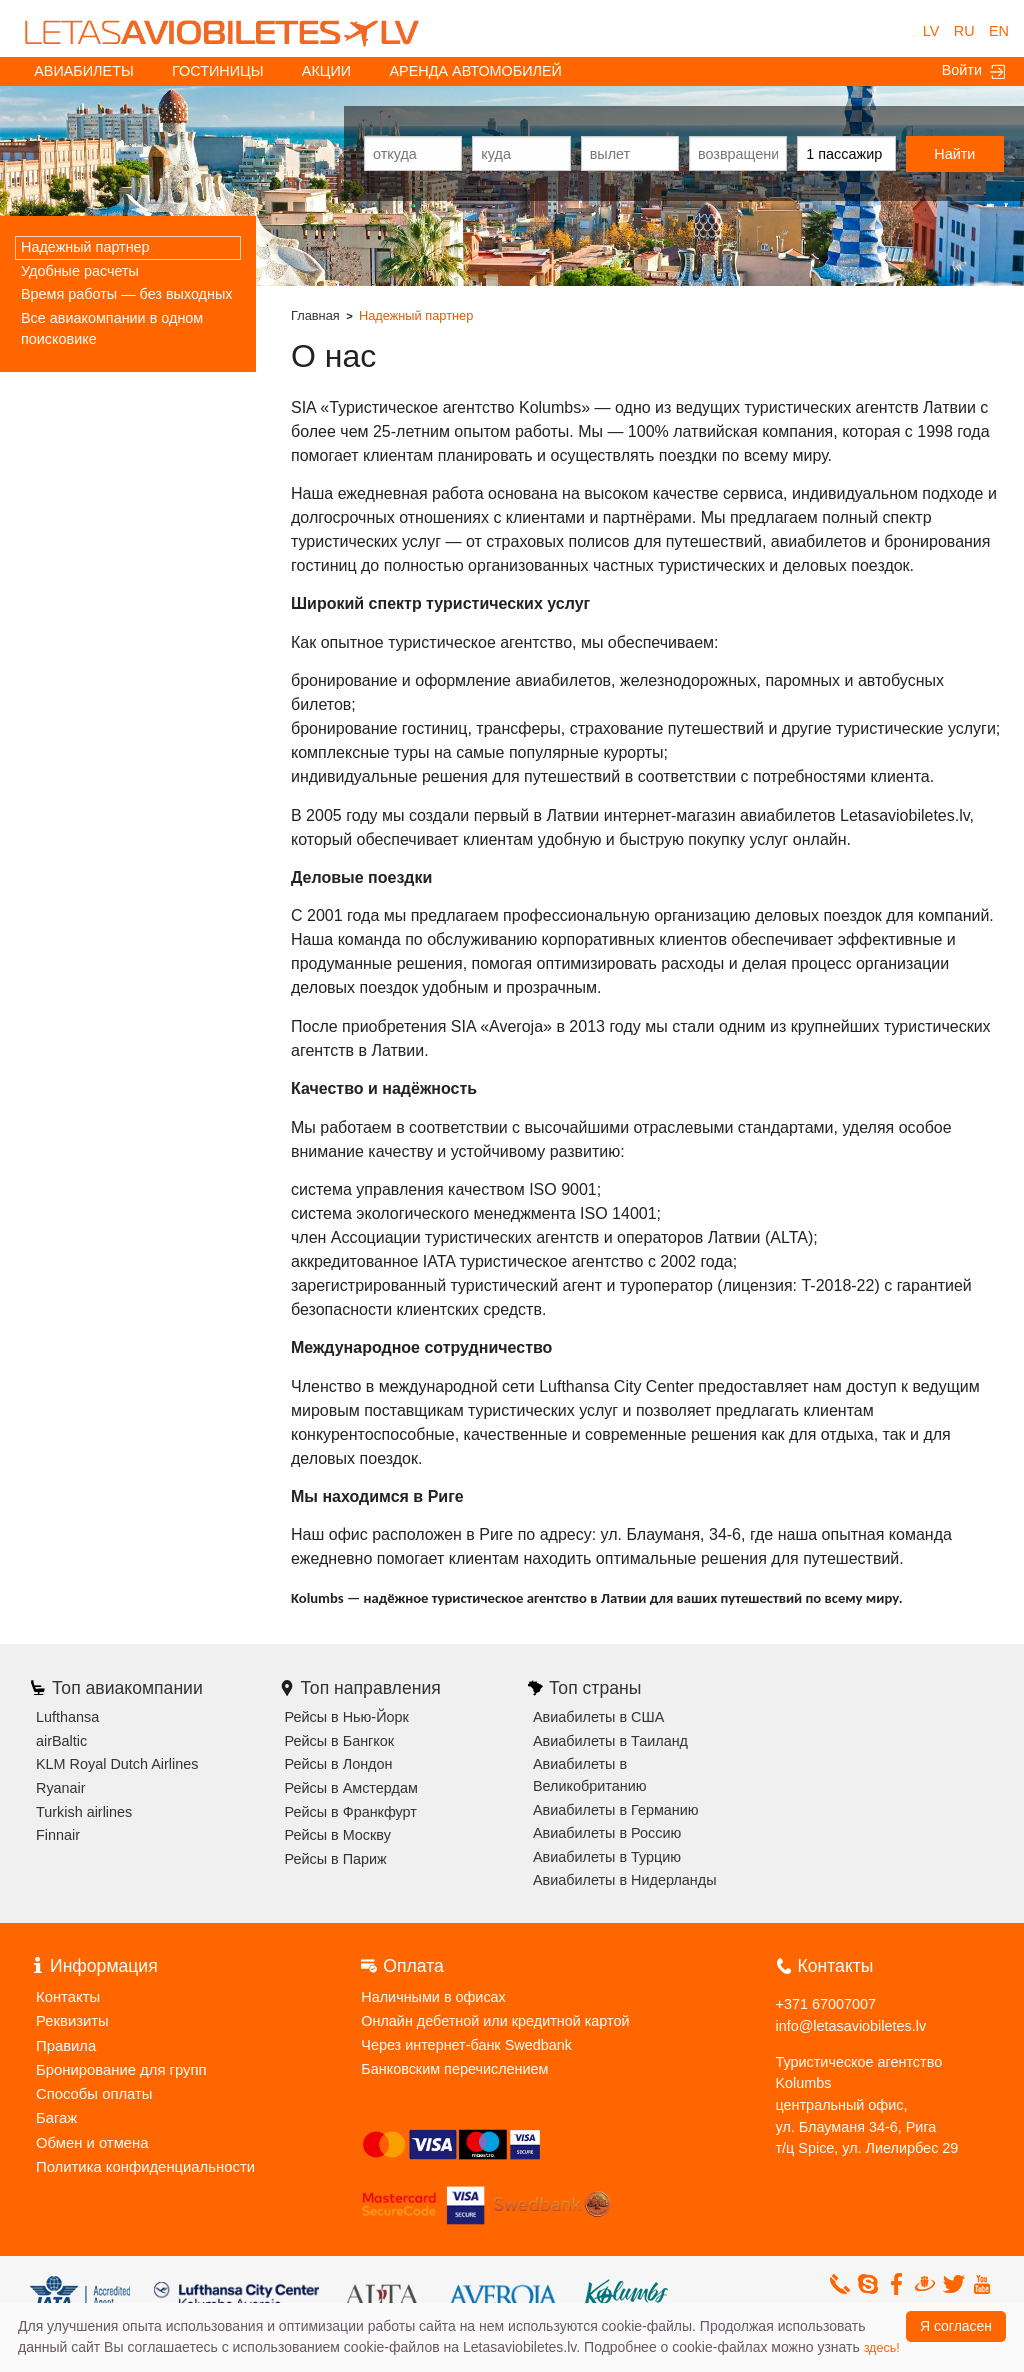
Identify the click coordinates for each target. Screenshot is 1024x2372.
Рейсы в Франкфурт (351, 1812)
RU (964, 31)
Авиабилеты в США (598, 1717)
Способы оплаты (92, 2090)
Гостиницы (217, 71)
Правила (65, 2043)
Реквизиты (71, 2020)
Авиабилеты (84, 71)
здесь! (882, 2348)
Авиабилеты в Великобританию (590, 1775)
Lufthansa (67, 1717)
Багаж (56, 2114)
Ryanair (61, 1788)
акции (326, 71)
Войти (973, 70)
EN (999, 31)
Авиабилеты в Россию (607, 1833)
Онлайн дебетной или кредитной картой (495, 2021)
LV (931, 31)
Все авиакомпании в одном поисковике (112, 329)
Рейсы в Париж (336, 1859)
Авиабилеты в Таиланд (610, 1741)
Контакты (67, 1996)
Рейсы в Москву (338, 1835)
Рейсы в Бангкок (340, 1741)
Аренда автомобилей (476, 71)
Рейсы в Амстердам (351, 1788)
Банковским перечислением (454, 2069)
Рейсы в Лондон (339, 1764)
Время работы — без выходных (127, 294)
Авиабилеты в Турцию (607, 1857)
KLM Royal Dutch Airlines (117, 1764)
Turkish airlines (84, 1812)
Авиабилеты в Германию (616, 1810)
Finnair (58, 1835)
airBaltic (61, 1741)
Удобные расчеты (80, 271)
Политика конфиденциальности (142, 2161)
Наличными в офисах (433, 1997)
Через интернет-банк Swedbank (466, 2045)
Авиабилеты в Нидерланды (625, 1880)
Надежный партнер (85, 247)
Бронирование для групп (118, 2067)
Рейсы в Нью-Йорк (347, 1717)
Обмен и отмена (90, 2138)
